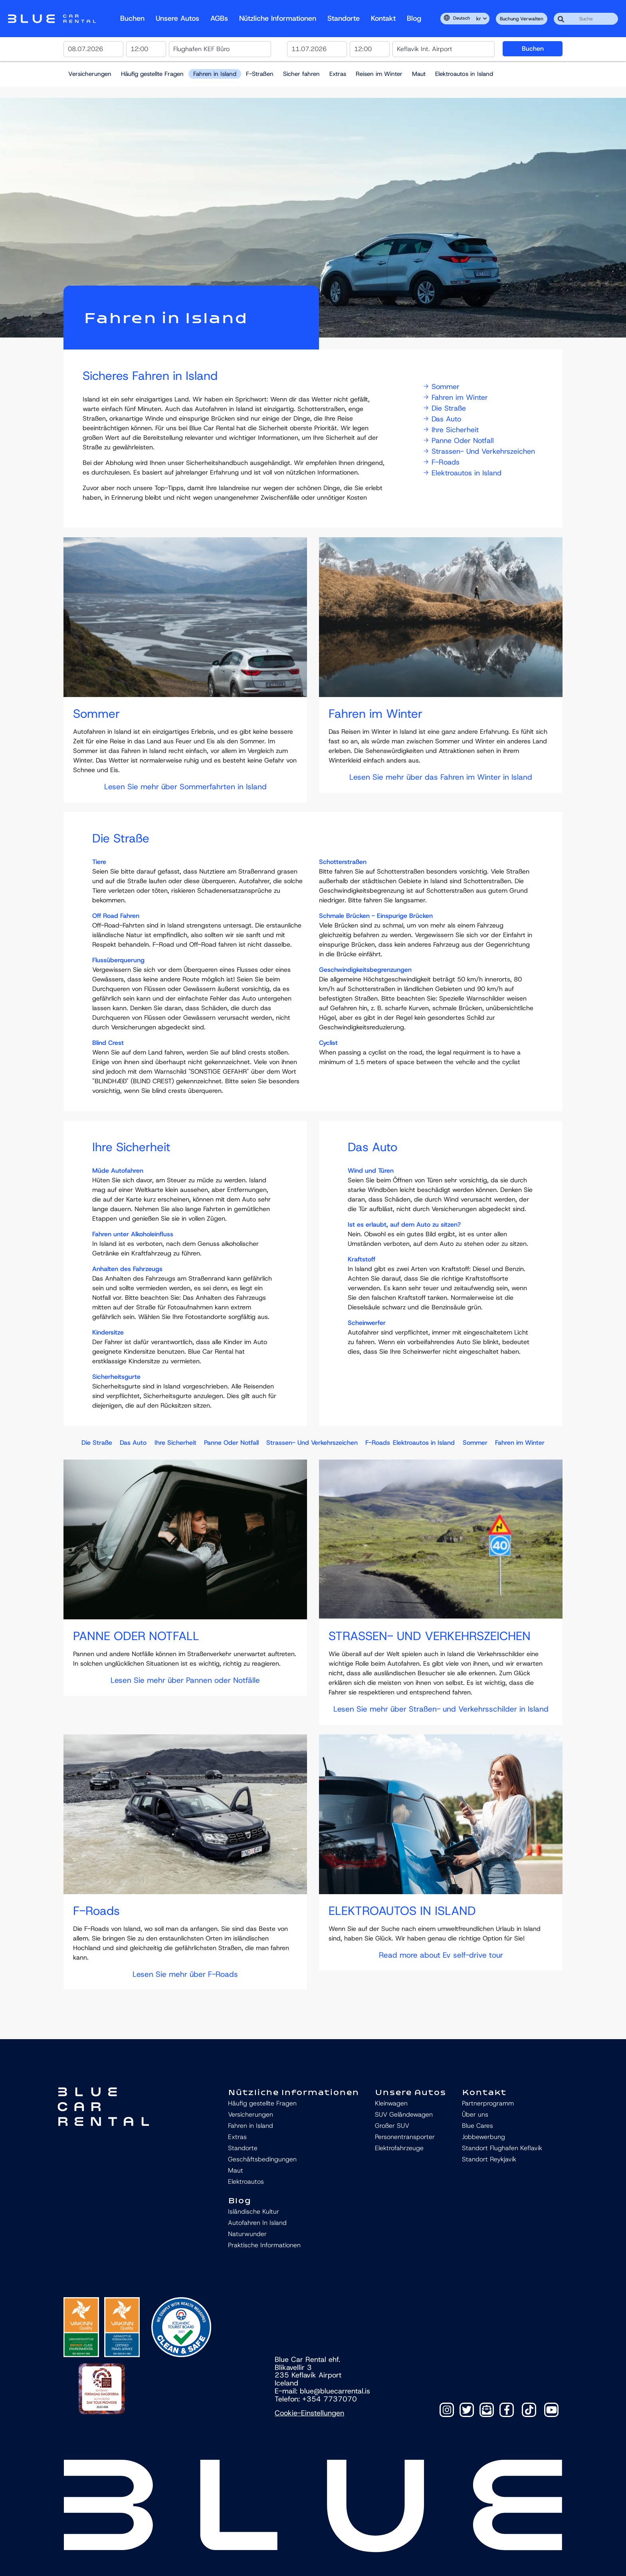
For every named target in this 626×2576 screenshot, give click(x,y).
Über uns (475, 2114)
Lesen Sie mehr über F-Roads (185, 1974)
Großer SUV (392, 2125)
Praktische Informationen (264, 2245)
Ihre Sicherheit (451, 430)
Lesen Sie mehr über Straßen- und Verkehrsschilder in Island (441, 1709)
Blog (414, 18)
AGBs (219, 18)
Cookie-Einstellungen (309, 2413)
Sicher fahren (301, 74)
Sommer (442, 386)
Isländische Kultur (253, 2211)
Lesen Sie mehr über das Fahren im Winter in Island (440, 777)
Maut (419, 74)
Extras (337, 74)
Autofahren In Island (257, 2222)
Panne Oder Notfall (459, 440)
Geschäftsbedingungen (262, 2159)
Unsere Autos (177, 18)
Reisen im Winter (379, 74)
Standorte (343, 18)
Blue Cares (477, 2125)
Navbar (52, 18)
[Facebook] (506, 2410)
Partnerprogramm (488, 2103)
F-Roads (442, 462)
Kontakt (383, 18)
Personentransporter (405, 2137)
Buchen (132, 18)
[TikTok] (529, 2410)
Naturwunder (247, 2234)
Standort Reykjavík (489, 2159)
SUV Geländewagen (404, 2114)
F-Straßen (259, 74)
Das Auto (442, 419)
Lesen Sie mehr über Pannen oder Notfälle (185, 1680)
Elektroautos (246, 2181)
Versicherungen (89, 74)
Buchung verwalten (521, 19)
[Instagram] (447, 2410)
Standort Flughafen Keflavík (502, 2148)
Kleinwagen (391, 2103)
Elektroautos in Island (464, 74)
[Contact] (486, 2410)
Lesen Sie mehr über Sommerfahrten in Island (185, 787)
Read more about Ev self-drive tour (441, 1955)
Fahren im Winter (456, 397)
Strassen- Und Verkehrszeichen (479, 451)
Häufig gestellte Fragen (152, 74)
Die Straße (445, 408)
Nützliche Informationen (277, 18)
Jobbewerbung (483, 2137)
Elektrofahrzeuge (399, 2148)
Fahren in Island (214, 74)
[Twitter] (467, 2410)
